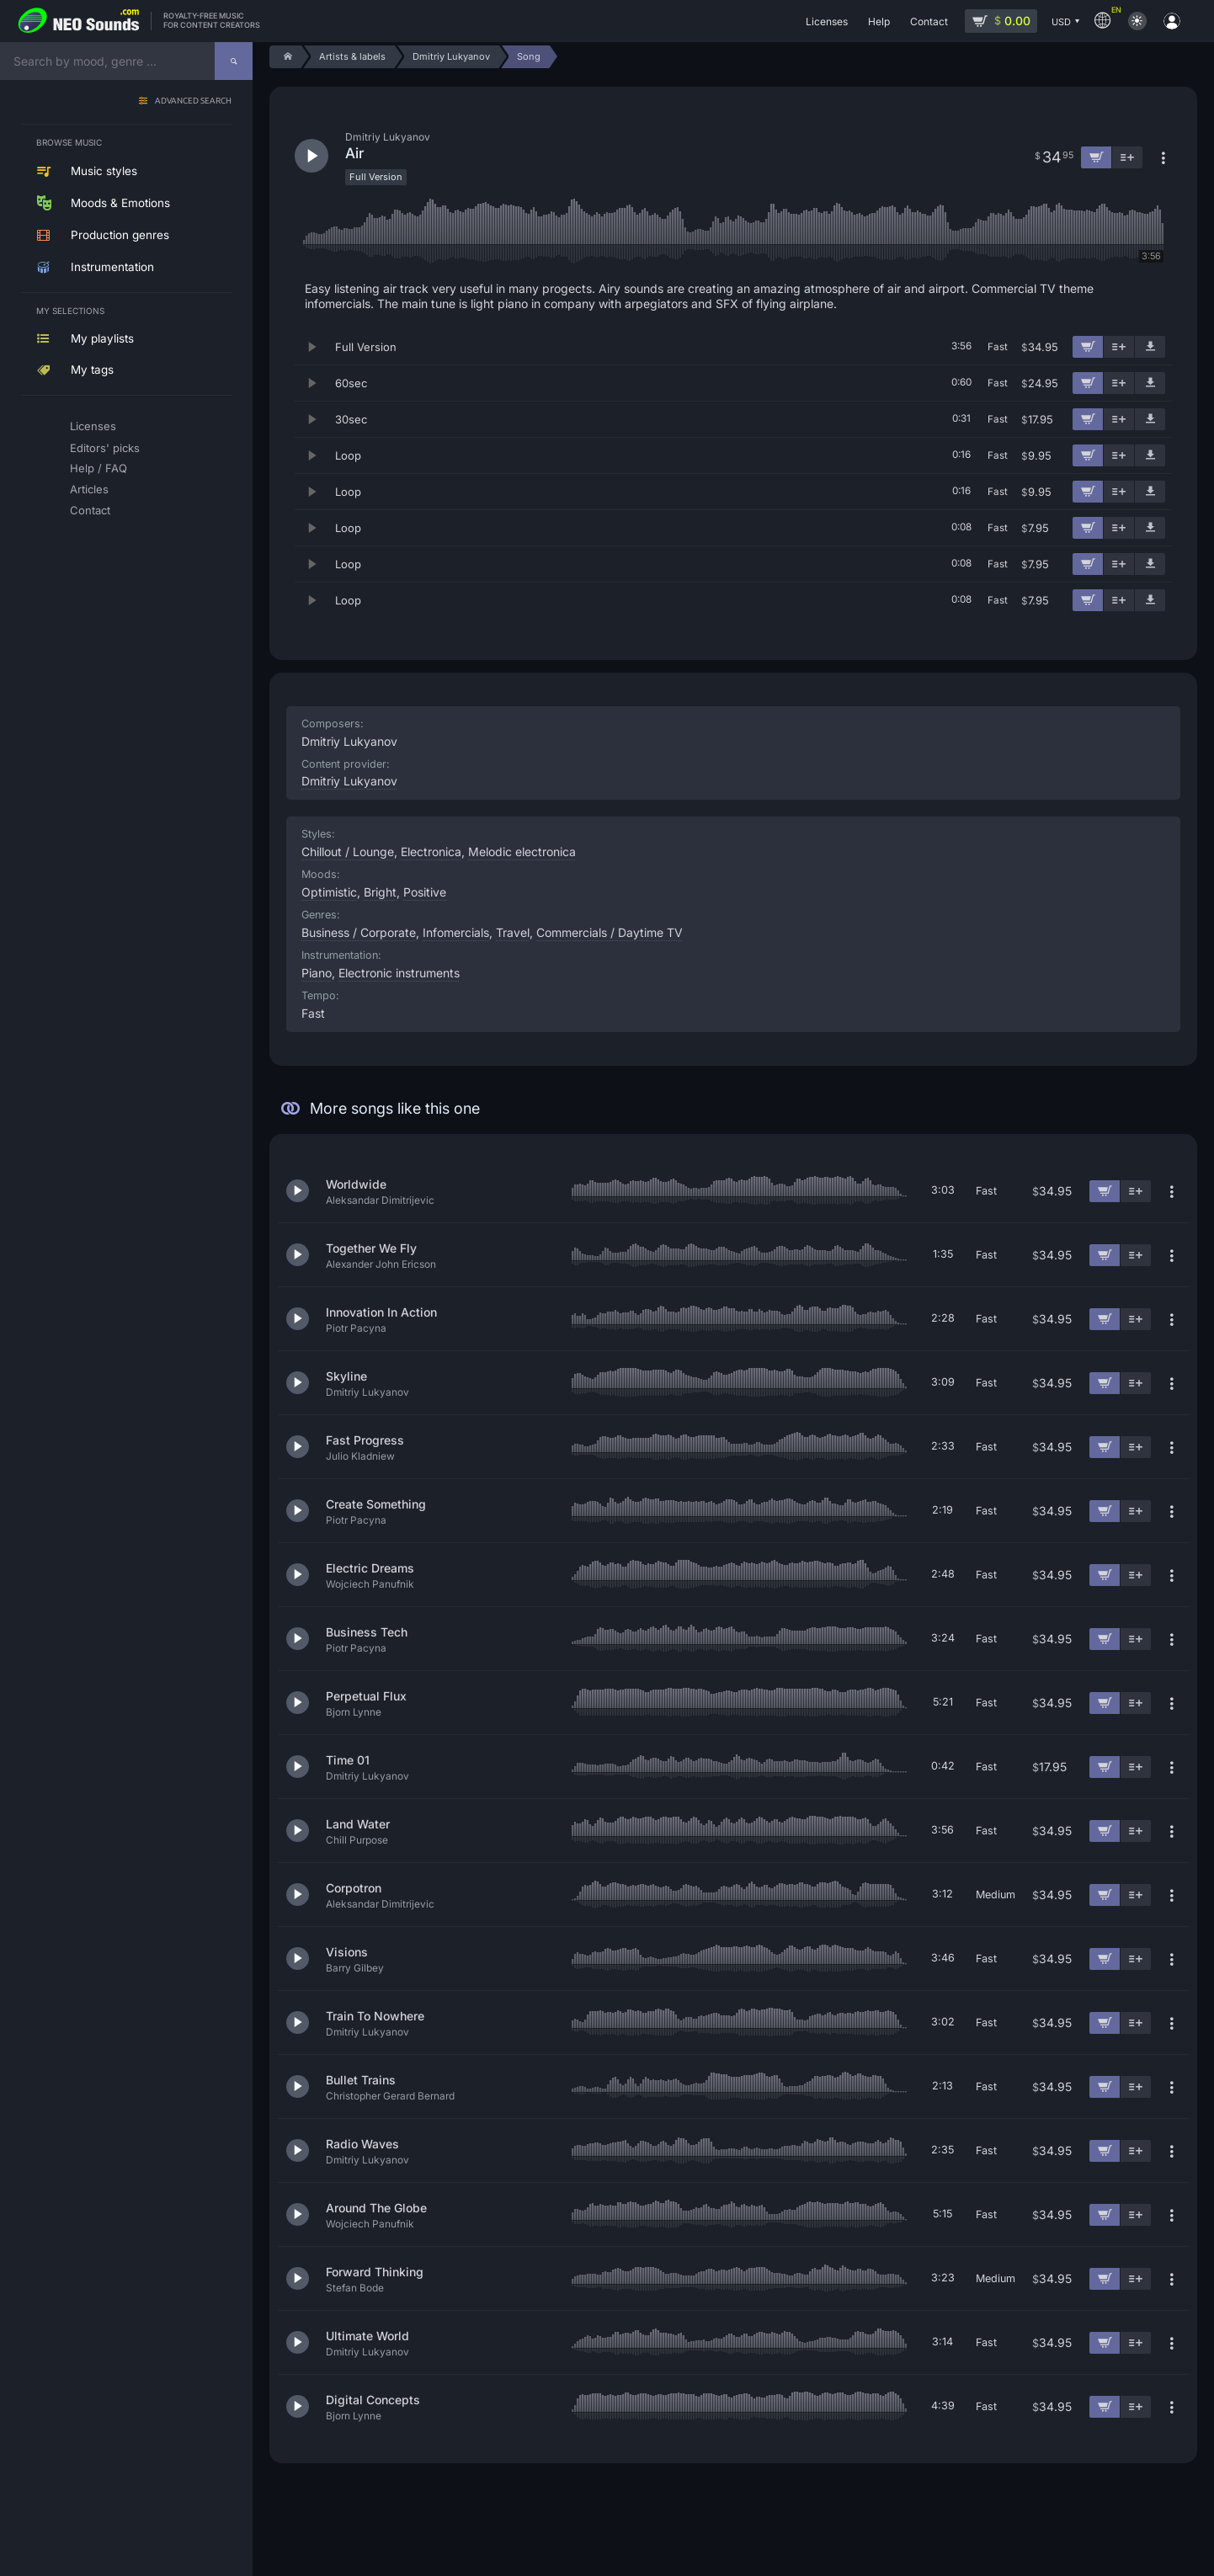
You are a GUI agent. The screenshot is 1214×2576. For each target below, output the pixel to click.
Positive (424, 892)
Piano (316, 973)
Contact (90, 510)
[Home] (285, 56)
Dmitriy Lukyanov (349, 781)
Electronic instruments (399, 973)
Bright (380, 892)
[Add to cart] (1088, 347)
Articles (89, 489)
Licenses (93, 426)
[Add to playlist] (1119, 347)
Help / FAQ (98, 468)
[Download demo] (1150, 347)
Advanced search (193, 101)
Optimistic (329, 892)
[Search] (234, 61)
